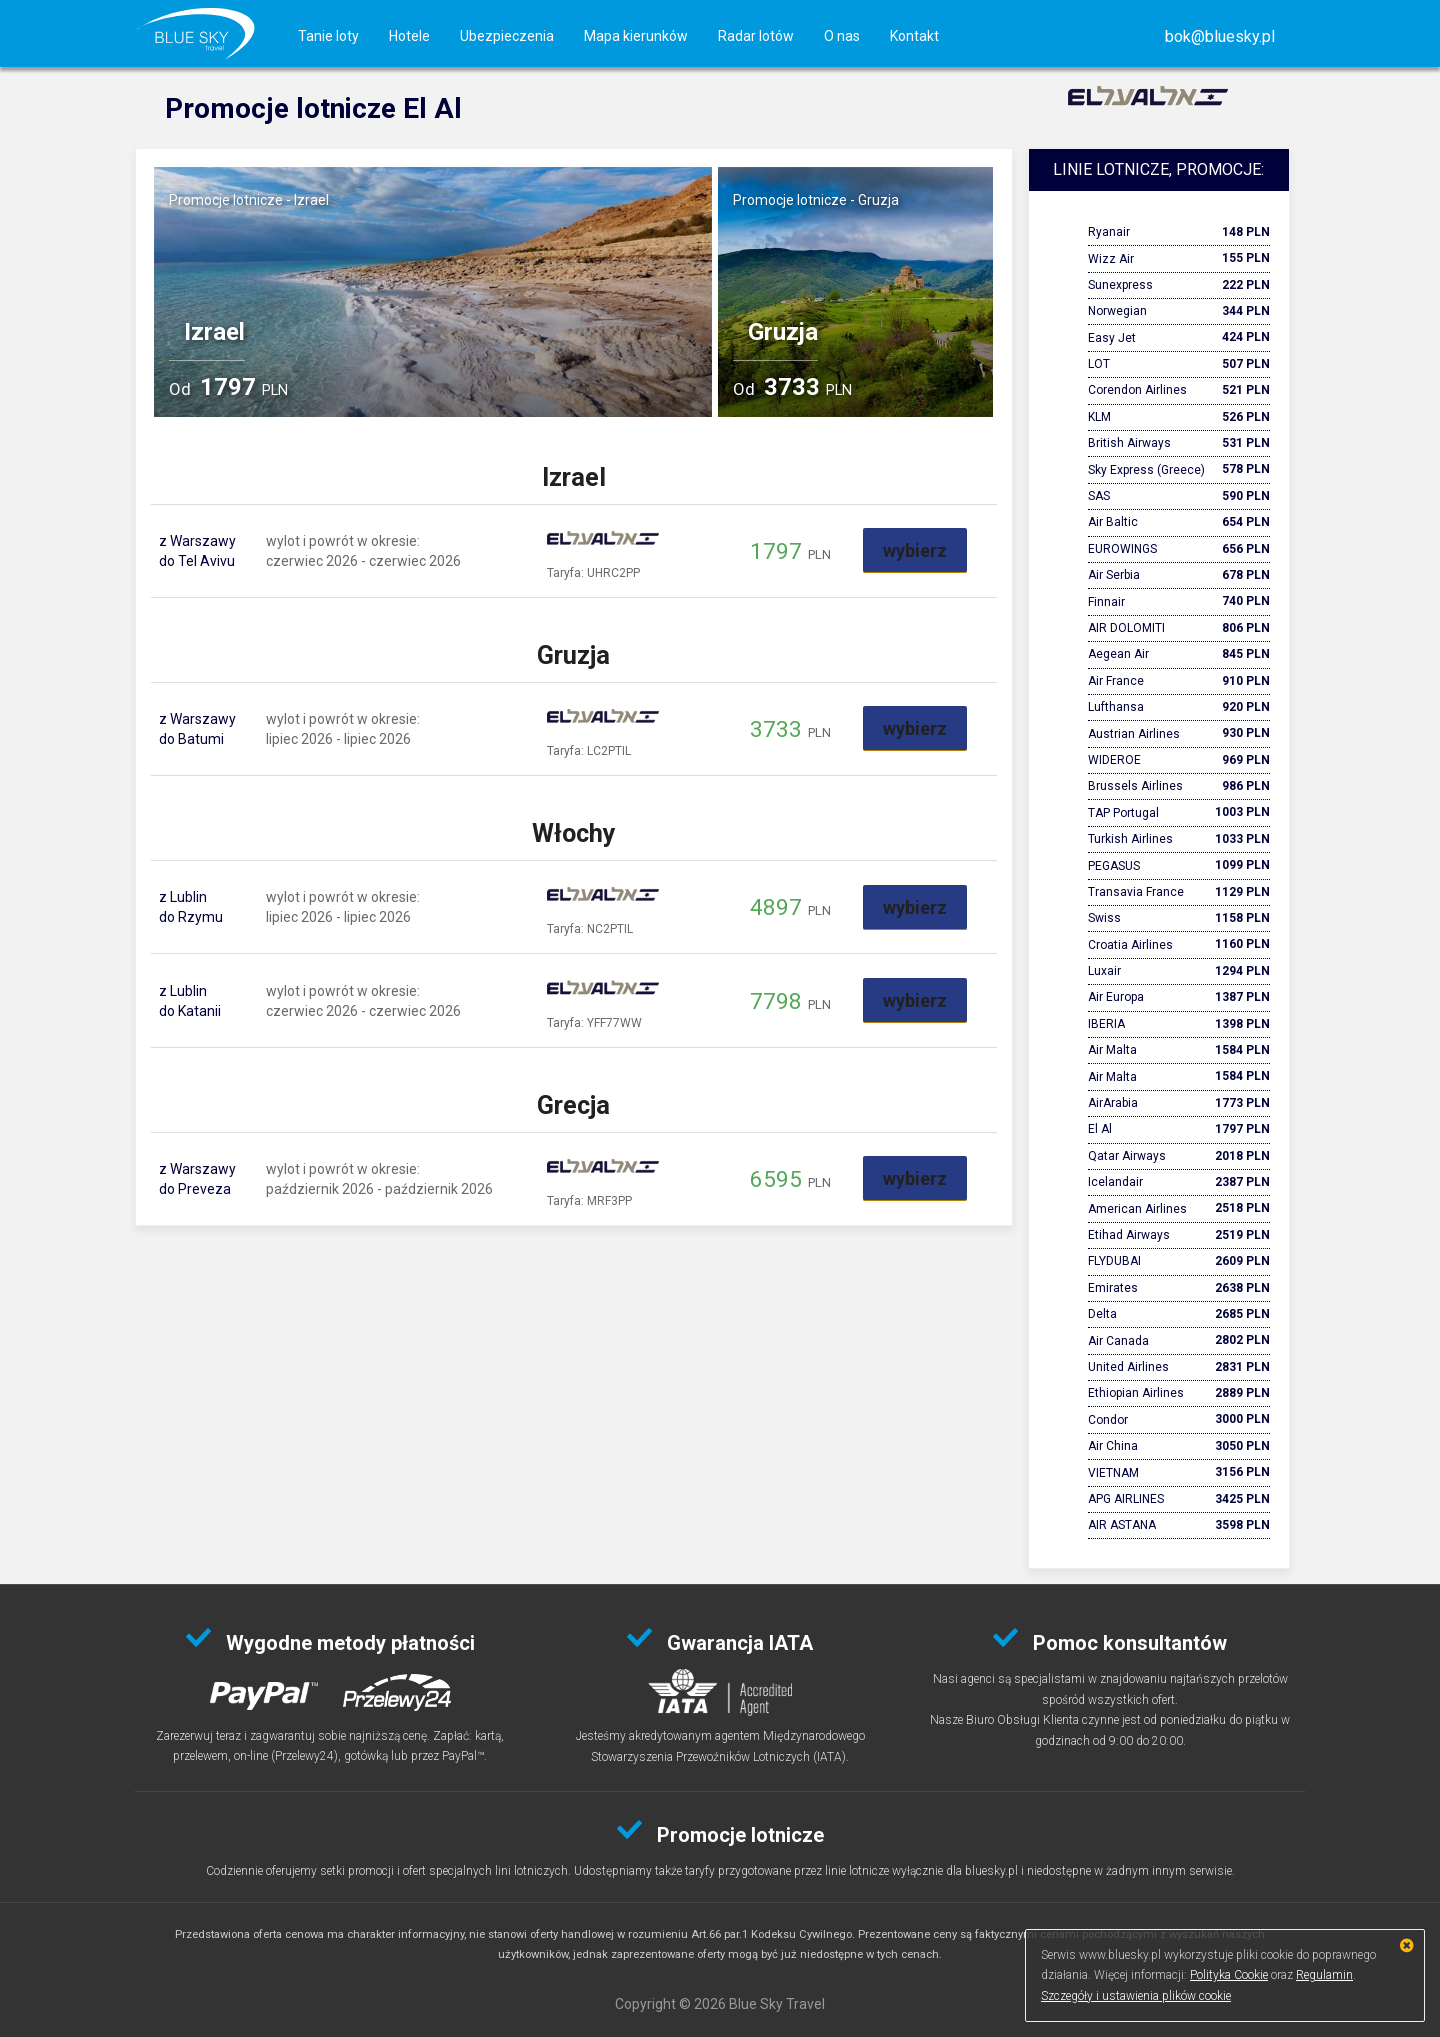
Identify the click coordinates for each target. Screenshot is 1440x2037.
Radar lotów (756, 36)
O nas (842, 36)
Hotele (409, 36)
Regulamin (1324, 1975)
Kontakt (914, 36)
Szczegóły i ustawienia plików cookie (1136, 1996)
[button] (1220, 36)
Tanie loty (328, 36)
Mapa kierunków (636, 36)
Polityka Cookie (1229, 1975)
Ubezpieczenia (507, 36)
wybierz (915, 550)
